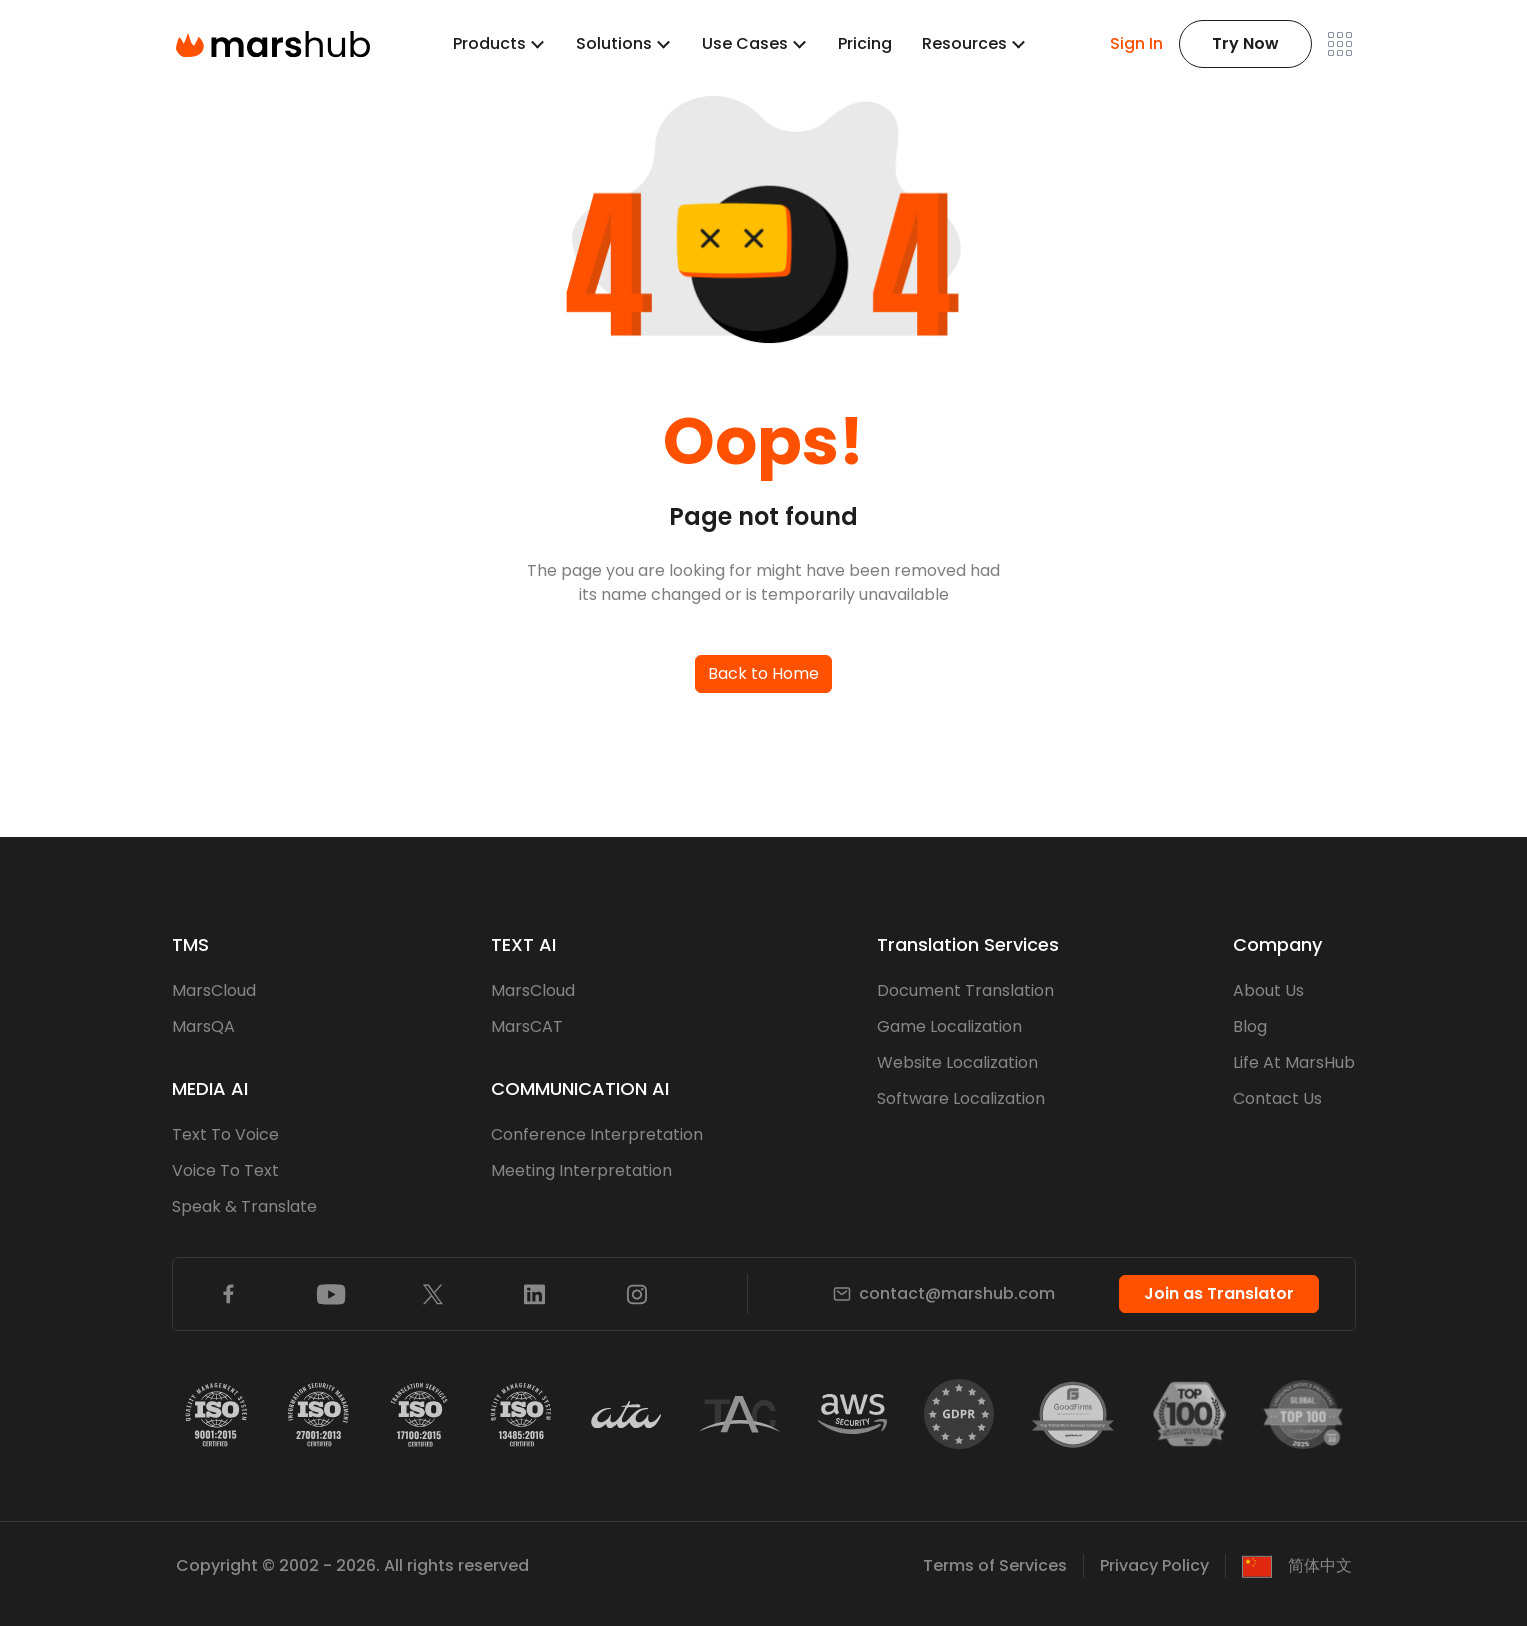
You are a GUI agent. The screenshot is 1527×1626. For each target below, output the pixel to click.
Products (489, 43)
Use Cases (745, 43)
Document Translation (965, 990)
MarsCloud (214, 990)
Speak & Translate (244, 1206)
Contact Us (1277, 1098)
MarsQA (203, 1026)
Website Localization (957, 1062)
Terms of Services (995, 1565)
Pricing (865, 43)
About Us (1268, 990)
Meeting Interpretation (581, 1170)
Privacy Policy (1154, 1565)
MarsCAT (527, 1026)
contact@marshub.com (944, 1293)
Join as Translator (1219, 1293)
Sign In (1136, 43)
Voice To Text (225, 1170)
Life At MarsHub (1294, 1062)
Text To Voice (225, 1134)
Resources (964, 43)
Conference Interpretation (597, 1134)
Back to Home (763, 673)
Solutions (614, 43)
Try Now (1245, 43)
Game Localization (949, 1026)
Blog (1250, 1026)
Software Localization (961, 1098)
